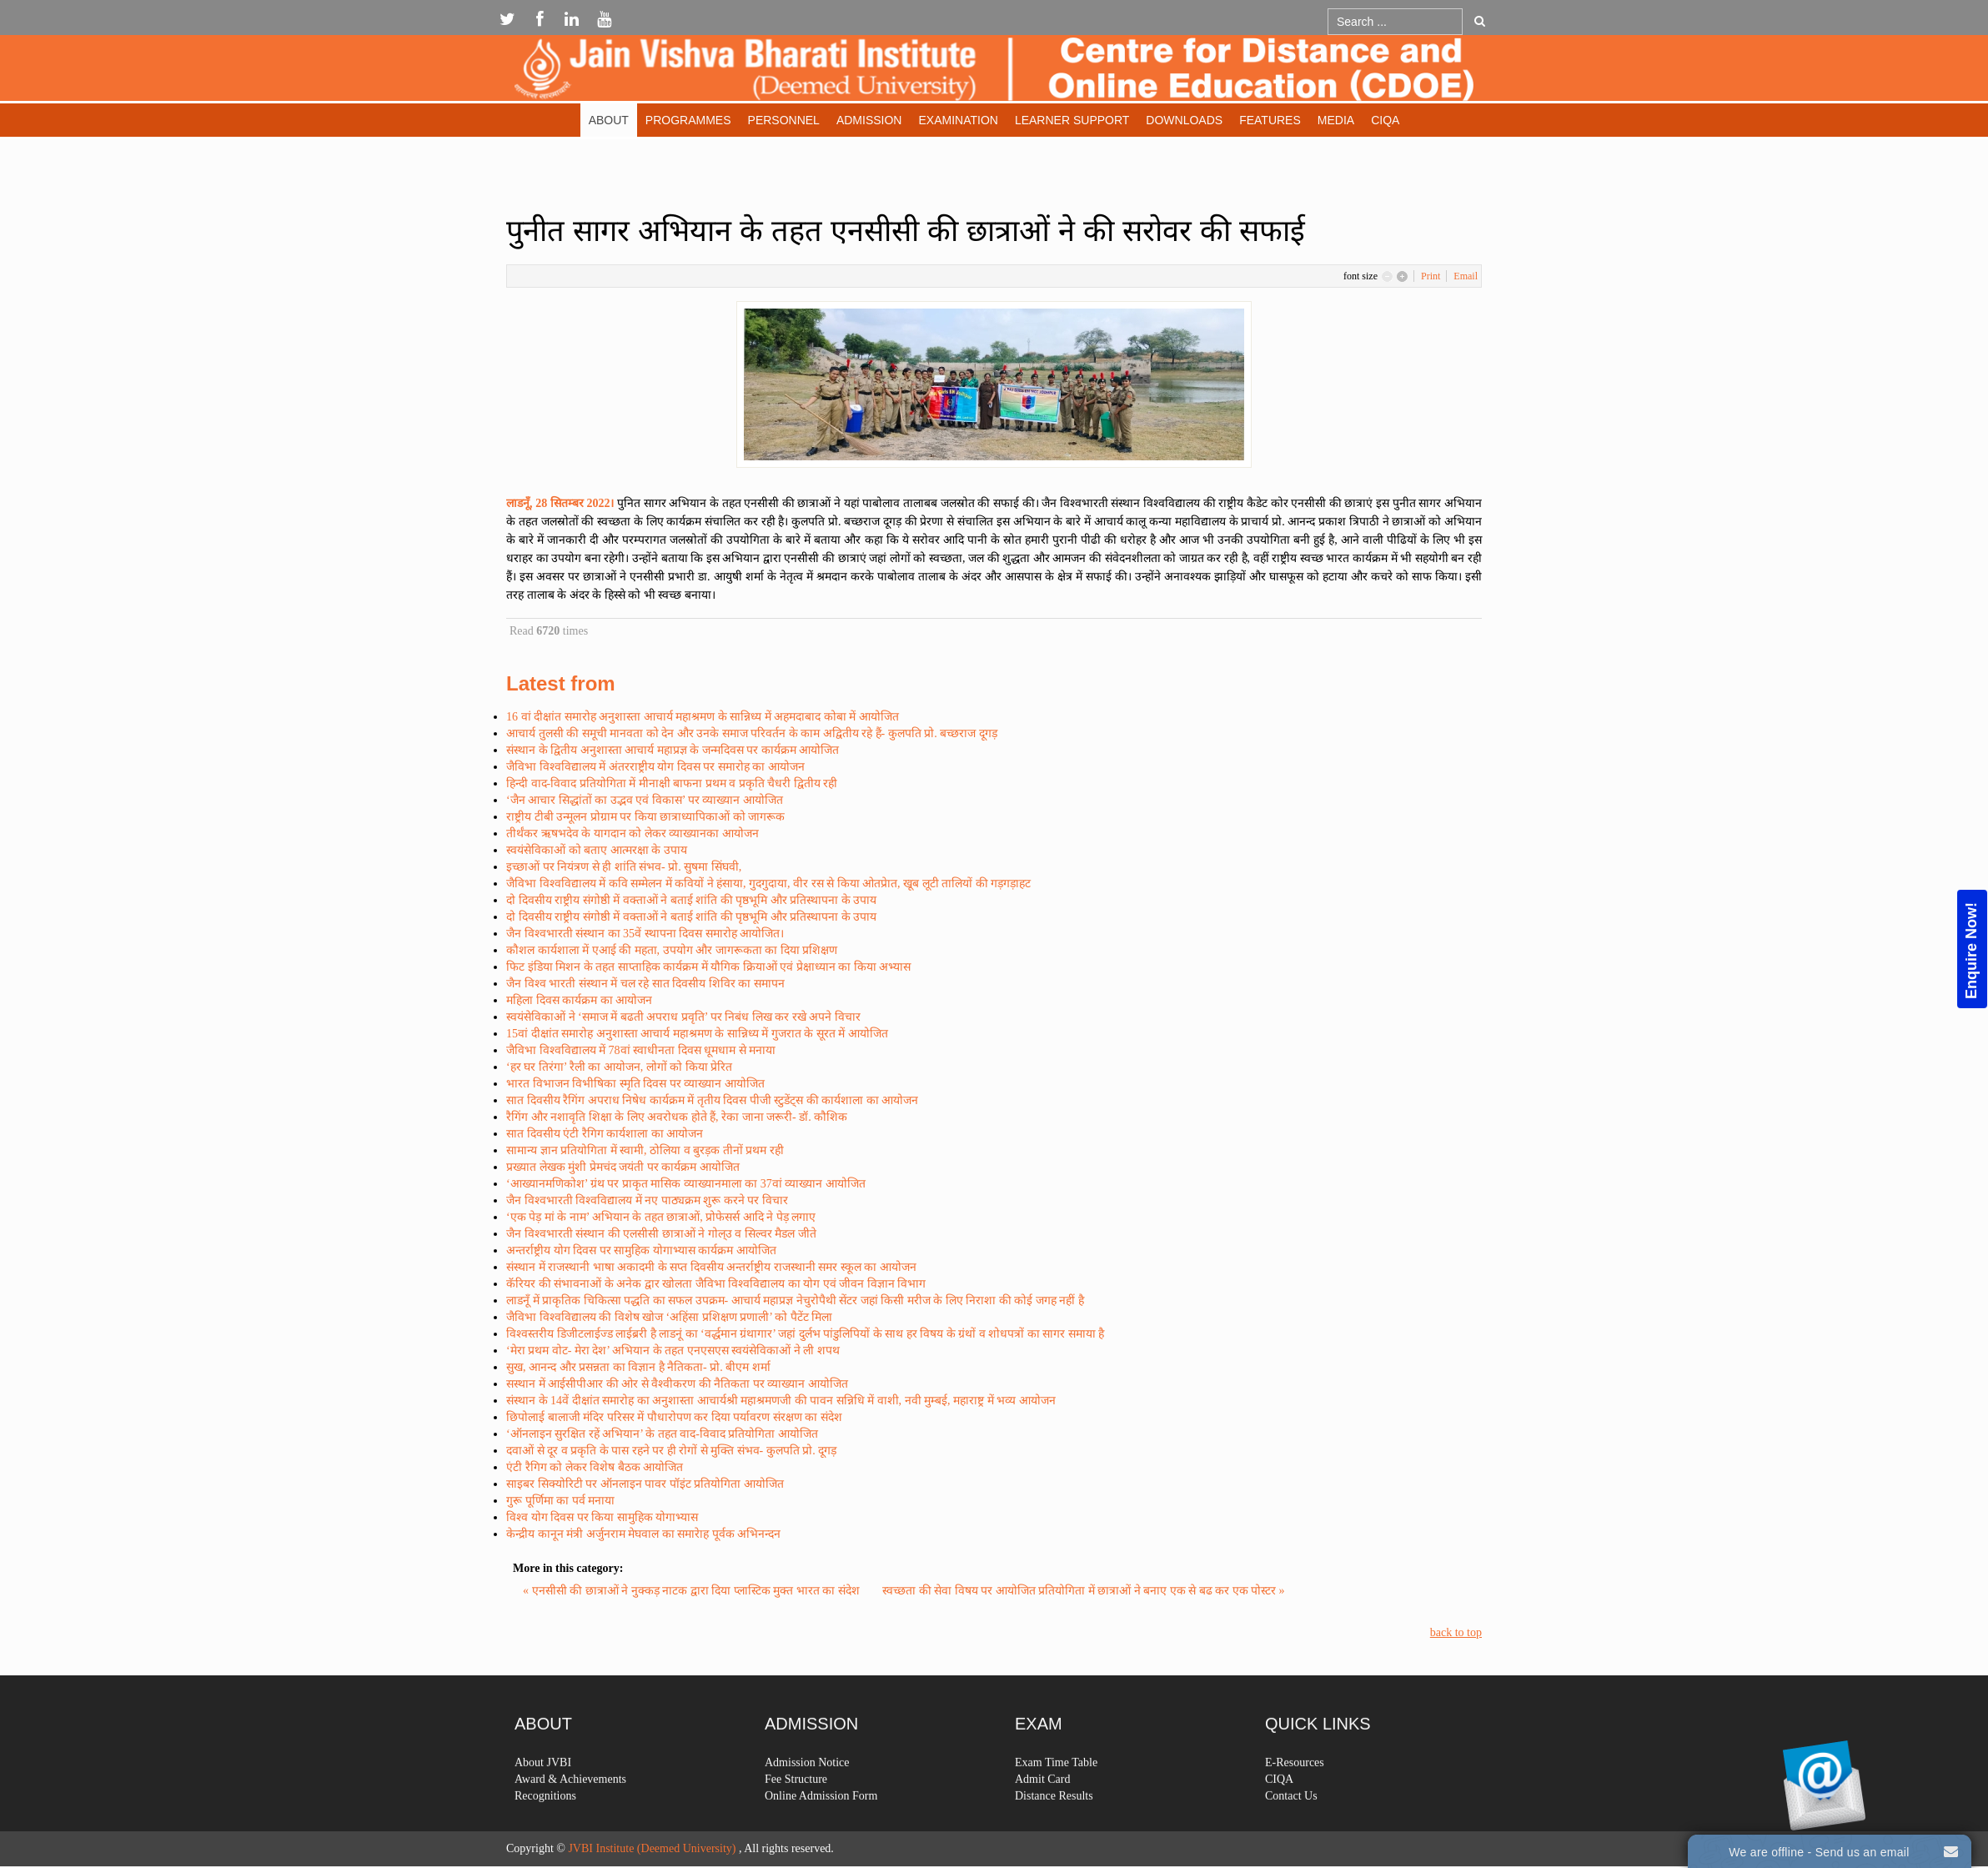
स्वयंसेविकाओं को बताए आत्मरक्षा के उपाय (596, 850)
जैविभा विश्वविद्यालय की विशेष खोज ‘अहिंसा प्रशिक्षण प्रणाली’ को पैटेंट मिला (669, 1317)
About (609, 120)
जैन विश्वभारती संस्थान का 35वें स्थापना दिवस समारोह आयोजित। (645, 933)
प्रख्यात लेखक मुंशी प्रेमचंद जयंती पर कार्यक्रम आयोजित (623, 1167)
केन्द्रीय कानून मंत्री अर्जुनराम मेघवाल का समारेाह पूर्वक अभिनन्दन (643, 1534)
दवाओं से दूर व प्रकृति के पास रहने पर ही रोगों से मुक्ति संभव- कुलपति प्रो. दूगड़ (671, 1450)
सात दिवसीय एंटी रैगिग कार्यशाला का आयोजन (604, 1133)
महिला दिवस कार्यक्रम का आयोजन (579, 1000)
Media (1336, 120)
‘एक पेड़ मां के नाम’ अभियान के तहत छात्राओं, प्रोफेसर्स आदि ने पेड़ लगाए (661, 1217)
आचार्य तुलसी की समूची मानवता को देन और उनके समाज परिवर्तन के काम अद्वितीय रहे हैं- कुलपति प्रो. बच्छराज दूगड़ (751, 733)
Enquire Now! (1971, 950)
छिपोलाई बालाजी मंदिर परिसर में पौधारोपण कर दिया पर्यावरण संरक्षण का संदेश (674, 1417)
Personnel (784, 120)
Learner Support (1072, 120)
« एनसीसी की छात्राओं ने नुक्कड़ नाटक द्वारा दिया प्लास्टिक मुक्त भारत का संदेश (692, 1590)
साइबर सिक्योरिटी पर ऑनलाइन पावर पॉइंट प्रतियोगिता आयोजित (645, 1484)
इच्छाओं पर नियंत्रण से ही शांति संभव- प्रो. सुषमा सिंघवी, (623, 867)
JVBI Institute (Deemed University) (651, 1848)
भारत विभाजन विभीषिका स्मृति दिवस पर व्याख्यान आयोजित (635, 1083)
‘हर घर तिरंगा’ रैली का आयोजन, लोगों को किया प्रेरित (619, 1067)
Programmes (688, 120)
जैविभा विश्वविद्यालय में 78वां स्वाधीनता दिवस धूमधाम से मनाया (641, 1050)
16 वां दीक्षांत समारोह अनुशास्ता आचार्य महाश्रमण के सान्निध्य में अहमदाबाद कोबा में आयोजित (702, 717)
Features (1270, 120)
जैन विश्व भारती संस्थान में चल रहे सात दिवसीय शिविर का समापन (645, 983)
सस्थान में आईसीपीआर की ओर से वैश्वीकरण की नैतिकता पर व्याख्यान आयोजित (677, 1384)
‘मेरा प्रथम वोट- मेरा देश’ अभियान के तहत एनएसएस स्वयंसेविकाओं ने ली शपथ (673, 1350)
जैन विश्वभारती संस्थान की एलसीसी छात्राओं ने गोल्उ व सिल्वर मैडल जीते (661, 1234)
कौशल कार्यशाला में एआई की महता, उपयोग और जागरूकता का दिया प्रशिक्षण (671, 950)
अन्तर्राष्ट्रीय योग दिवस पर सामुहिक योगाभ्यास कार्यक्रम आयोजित (641, 1250)
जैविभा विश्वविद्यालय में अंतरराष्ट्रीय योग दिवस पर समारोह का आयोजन (655, 767)
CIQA (1385, 120)
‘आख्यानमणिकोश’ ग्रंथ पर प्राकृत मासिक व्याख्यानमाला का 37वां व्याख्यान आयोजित (686, 1184)
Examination (957, 120)
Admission (869, 120)
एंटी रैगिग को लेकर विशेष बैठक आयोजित (594, 1467)
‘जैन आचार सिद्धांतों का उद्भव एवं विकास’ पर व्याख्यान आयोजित (644, 800)
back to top (1456, 1632)
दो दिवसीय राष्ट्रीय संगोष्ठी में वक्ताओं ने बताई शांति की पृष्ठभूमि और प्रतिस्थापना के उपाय (691, 900)
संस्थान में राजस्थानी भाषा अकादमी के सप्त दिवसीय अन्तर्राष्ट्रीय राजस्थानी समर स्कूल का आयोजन (711, 1267)
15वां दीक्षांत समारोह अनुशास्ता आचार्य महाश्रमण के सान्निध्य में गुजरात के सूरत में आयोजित (697, 1033)
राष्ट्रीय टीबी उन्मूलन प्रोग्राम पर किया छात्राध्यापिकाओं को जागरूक (645, 817)
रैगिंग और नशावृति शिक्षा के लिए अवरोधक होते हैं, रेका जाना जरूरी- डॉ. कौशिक (676, 1117)
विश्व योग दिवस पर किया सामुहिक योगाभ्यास (602, 1517)
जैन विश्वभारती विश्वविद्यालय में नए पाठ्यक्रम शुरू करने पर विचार (647, 1200)
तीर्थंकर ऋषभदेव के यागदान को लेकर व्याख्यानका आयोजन (632, 833)
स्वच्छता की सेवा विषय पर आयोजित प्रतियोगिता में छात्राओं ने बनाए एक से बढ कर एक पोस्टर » (1083, 1590)
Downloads (1184, 120)
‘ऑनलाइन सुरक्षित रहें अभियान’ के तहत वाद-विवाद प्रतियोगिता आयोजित (662, 1434)
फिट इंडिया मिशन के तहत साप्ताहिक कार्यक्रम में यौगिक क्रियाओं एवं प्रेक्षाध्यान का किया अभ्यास (708, 967)
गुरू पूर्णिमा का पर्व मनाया (560, 1500)
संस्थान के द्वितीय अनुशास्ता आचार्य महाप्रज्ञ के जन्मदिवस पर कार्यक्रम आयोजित (672, 750)
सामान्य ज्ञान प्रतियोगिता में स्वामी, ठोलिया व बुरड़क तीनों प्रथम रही (645, 1150)
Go (1479, 21)
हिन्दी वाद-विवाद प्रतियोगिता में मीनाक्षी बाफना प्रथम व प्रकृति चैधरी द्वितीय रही (671, 783)
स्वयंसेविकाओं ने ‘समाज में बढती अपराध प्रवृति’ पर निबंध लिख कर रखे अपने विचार (683, 1017)
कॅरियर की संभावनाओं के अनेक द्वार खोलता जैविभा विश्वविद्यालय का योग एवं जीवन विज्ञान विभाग (716, 1284)
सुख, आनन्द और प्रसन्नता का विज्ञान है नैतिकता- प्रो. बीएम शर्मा (638, 1367)
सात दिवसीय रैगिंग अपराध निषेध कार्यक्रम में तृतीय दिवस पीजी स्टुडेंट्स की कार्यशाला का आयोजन (712, 1100)
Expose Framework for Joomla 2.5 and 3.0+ (994, 72)
